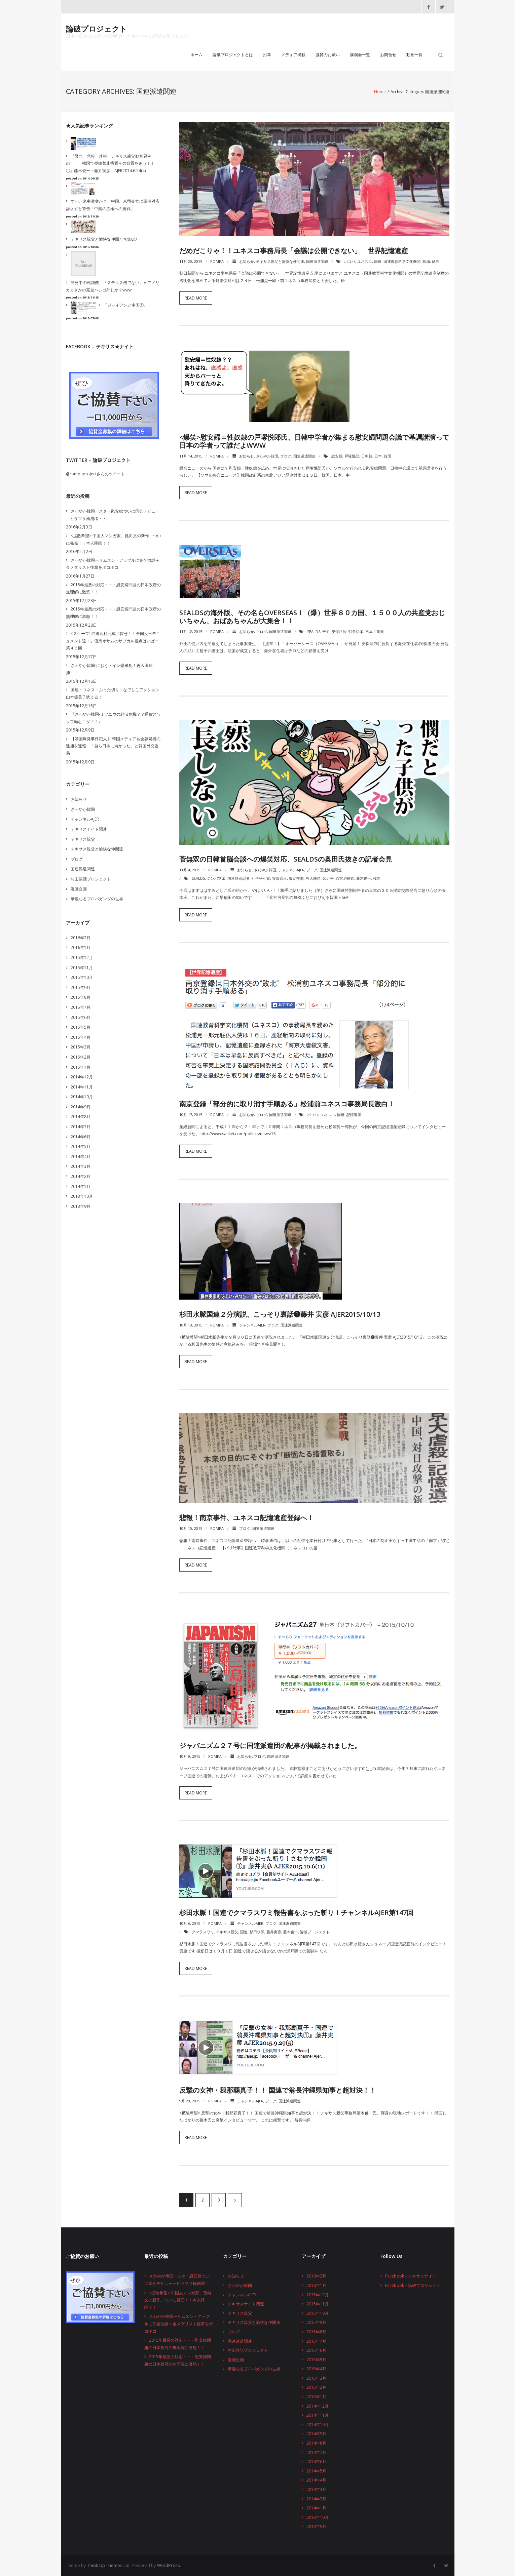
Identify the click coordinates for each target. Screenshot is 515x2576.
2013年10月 (82, 1196)
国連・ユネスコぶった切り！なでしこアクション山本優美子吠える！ (112, 693)
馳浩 (435, 261)
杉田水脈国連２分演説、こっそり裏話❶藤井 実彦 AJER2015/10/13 (279, 1314)
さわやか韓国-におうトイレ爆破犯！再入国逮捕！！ (109, 669)
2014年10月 (82, 1097)
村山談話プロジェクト (91, 879)
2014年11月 (82, 1087)
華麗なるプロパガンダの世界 (97, 899)
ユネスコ (364, 261)
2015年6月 (80, 1017)
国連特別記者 (238, 878)
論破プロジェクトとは (233, 54)
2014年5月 (80, 1146)
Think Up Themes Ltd (108, 2565)
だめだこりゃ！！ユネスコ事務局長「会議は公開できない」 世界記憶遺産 (293, 250)
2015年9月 (80, 987)
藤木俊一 (363, 878)
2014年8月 (80, 1116)
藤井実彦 (273, 1931)
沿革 (267, 54)
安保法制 (339, 631)
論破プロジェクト (315, 1931)
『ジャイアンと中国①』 (125, 305)
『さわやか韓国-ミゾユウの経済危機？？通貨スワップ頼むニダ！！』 (113, 717)
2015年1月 (80, 1067)
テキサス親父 (227, 1931)
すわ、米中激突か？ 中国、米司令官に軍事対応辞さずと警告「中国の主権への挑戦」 (112, 204)
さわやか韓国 (267, 456)
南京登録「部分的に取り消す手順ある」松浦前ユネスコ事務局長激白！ (287, 1103)
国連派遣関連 (317, 261)
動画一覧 (414, 54)
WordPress (168, 2565)
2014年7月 (80, 1127)
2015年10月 (82, 977)
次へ (235, 2200)
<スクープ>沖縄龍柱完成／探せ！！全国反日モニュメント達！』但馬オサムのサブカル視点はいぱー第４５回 (113, 641)
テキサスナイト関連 (89, 829)
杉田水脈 (257, 1931)
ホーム (196, 54)
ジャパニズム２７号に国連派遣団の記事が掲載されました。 (270, 1745)
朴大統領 (313, 878)
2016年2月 (80, 938)
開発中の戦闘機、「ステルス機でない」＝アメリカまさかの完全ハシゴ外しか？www (112, 286)
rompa (217, 261)
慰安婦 (336, 456)
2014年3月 (80, 1166)
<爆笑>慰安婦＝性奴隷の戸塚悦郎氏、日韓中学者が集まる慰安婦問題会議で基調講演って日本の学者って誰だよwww (314, 441)
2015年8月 (80, 997)
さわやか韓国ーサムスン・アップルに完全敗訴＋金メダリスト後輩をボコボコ (112, 563)
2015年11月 (82, 967)
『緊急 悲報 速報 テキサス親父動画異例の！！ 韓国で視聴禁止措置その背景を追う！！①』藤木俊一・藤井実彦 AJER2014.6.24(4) (110, 163)
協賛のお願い (328, 54)
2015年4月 (80, 1037)
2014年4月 (80, 1156)
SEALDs (313, 631)
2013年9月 (80, 1206)
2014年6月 (80, 1137)
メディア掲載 (293, 54)
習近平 (328, 878)
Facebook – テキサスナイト (410, 2276)
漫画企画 (79, 889)
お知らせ (246, 261)
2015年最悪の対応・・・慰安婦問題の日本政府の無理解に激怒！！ (113, 588)
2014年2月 (80, 1176)
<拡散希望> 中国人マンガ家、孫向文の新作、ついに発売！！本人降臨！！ (113, 539)
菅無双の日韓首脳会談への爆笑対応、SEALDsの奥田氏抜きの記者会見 (285, 859)
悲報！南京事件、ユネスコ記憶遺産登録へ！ (246, 1517)
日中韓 (366, 456)
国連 (377, 261)
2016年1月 (80, 947)
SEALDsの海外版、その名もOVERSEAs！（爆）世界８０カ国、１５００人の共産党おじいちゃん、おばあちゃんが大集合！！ (312, 616)
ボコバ (349, 261)
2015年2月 (80, 1057)
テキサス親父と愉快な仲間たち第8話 (104, 239)
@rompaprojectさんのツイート (95, 474)
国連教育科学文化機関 (401, 261)
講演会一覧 (360, 54)
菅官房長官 (345, 878)
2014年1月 (80, 1186)
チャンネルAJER (291, 869)
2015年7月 (80, 1007)
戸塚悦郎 (351, 456)
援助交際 (296, 878)
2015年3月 (80, 1047)
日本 (378, 456)
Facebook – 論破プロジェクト (412, 2285)
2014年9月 (80, 1107)
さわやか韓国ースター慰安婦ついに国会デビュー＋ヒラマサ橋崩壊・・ (112, 514)
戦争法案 (355, 631)
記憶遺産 (353, 1114)
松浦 (426, 261)
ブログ (285, 456)
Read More (196, 298)
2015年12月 (82, 957)
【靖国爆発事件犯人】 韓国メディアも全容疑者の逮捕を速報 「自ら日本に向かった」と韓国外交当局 (113, 746)
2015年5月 (80, 1027)
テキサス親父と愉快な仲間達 (280, 261)
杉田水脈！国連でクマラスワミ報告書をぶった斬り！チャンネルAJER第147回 (296, 1912)
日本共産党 (374, 631)
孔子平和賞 (261, 878)
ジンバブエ (216, 878)
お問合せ (388, 54)
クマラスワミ (203, 1931)
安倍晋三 (279, 878)
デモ (326, 631)
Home (380, 91)
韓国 (387, 456)
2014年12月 (82, 1077)
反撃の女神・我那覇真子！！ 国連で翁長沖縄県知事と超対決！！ (277, 2090)
